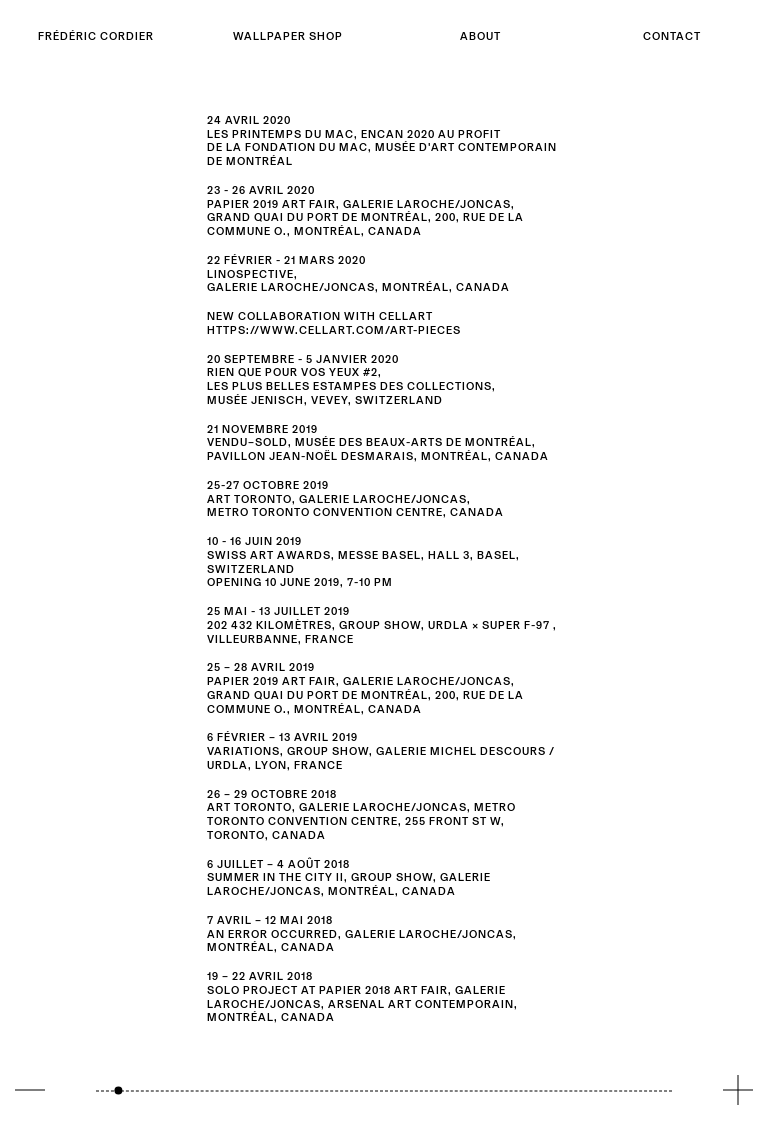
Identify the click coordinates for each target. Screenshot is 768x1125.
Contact (672, 36)
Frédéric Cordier (96, 36)
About (480, 36)
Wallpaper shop (288, 36)
